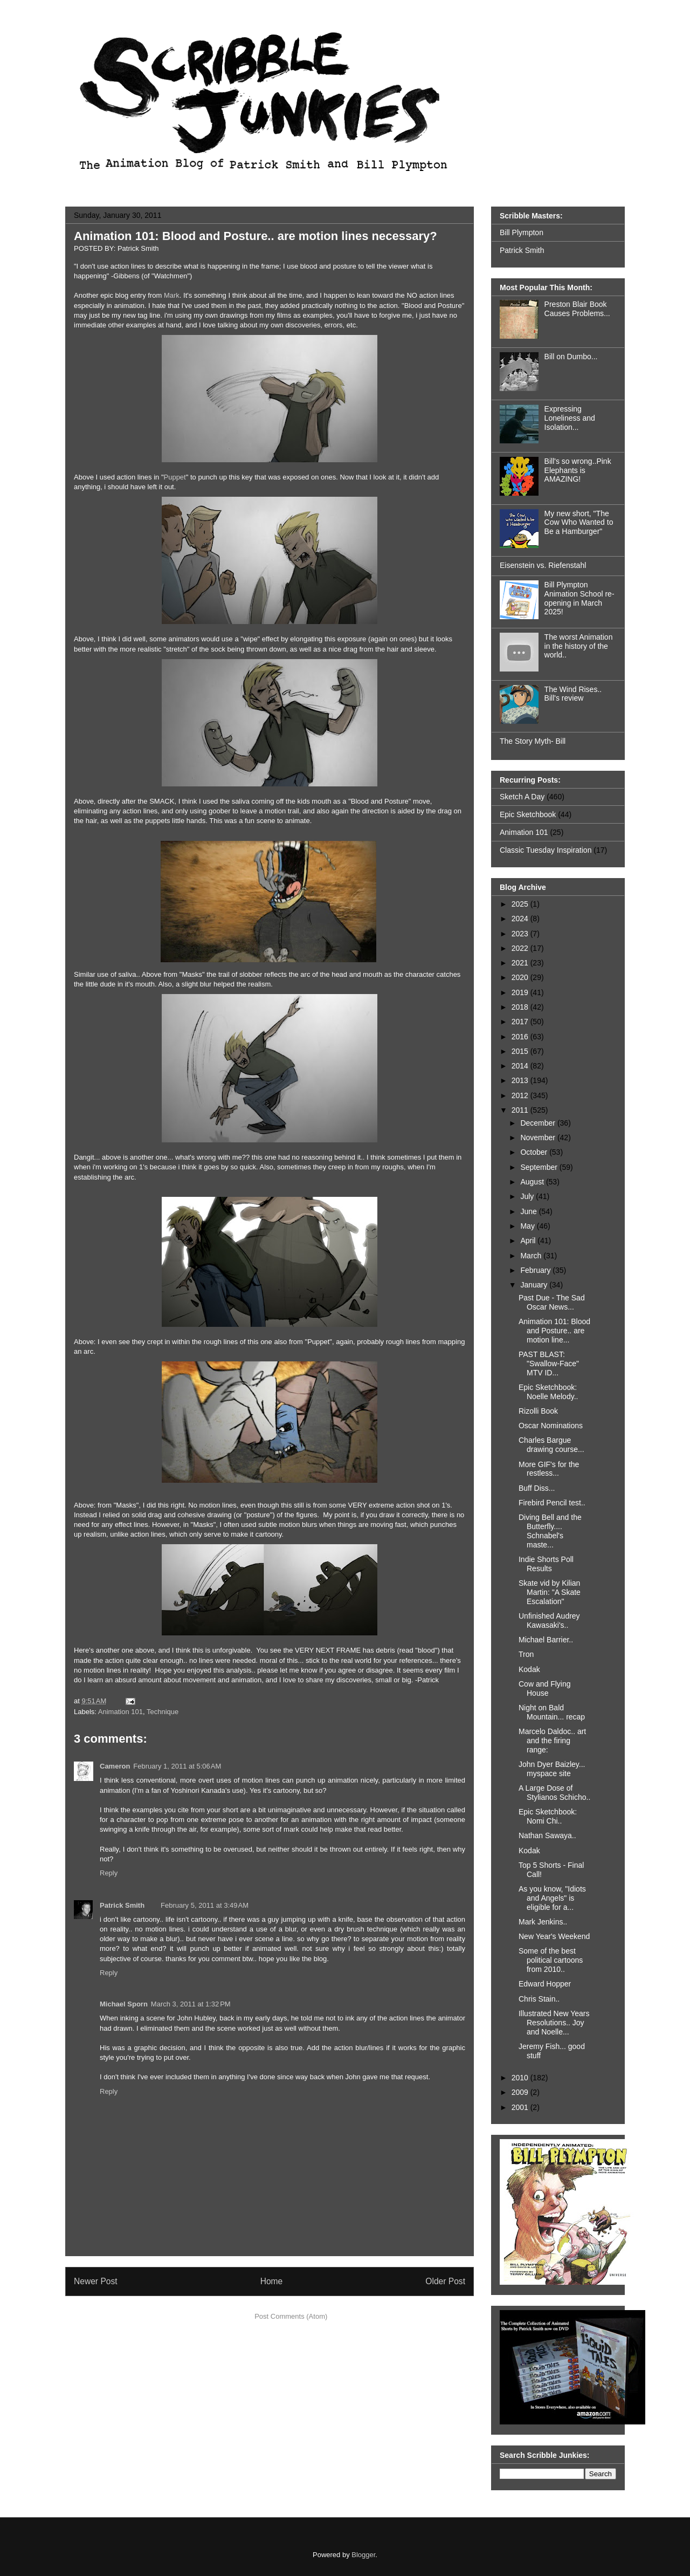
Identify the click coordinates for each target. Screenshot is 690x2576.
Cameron (115, 1766)
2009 (521, 2092)
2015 (521, 1051)
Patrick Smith (122, 1905)
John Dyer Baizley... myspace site (552, 1769)
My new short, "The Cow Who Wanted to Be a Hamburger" (578, 522)
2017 (521, 1021)
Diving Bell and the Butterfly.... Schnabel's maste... (550, 1531)
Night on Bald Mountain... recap (552, 1712)
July (528, 1196)
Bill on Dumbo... (571, 356)
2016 (521, 1036)
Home (271, 2281)
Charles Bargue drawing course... (551, 1445)
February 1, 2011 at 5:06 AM (177, 1766)
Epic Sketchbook (528, 814)
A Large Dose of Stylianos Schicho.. (554, 1792)
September (539, 1167)
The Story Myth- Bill (532, 741)
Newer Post (96, 2281)
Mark (172, 295)
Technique (162, 1712)
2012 (521, 1095)
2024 (521, 918)
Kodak (529, 1669)
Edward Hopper (545, 1983)
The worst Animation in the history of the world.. (578, 646)
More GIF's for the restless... (549, 1469)
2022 (521, 948)
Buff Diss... (537, 1488)
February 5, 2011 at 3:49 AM (205, 1905)
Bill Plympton (521, 232)
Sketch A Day (522, 796)
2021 (521, 962)
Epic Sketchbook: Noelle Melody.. (548, 1392)
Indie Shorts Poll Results (546, 1564)
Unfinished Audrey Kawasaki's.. (549, 1620)
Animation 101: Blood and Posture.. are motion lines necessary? (255, 236)
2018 (521, 1007)
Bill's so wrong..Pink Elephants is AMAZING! (577, 470)
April (528, 1240)
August (533, 1181)
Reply (109, 1873)
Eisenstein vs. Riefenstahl (543, 565)
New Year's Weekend (554, 1936)
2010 (521, 2077)
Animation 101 (120, 1712)
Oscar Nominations (551, 1425)
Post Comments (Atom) (290, 2316)
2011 (521, 1110)
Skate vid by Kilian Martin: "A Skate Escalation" (550, 1592)
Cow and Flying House (545, 1688)
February (536, 1270)
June (529, 1211)
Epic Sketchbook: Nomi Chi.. (548, 1816)
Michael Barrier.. (546, 1639)
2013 (521, 1080)
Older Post (445, 2281)
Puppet (175, 477)
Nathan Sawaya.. (547, 1835)
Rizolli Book (538, 1411)
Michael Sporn (124, 2004)
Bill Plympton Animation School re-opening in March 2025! (579, 598)
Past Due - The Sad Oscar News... (552, 1302)
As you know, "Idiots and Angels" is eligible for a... (552, 1898)
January (534, 1284)
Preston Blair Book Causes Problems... (577, 309)
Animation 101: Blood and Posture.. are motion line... (554, 1330)
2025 (521, 904)
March (531, 1255)
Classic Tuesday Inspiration (545, 850)
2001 (521, 2107)
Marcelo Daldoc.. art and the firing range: (552, 1740)
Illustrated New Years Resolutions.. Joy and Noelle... (554, 2022)
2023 (521, 933)
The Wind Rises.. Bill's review (573, 694)
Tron (526, 1654)
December (538, 1123)
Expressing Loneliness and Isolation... (569, 418)
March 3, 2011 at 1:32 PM (191, 2004)
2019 (521, 992)
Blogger (363, 2555)
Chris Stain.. (539, 1999)
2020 (521, 977)
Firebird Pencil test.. (552, 1502)
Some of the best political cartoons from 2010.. (551, 1960)
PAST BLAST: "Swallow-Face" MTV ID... (549, 1363)
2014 (521, 1065)
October (534, 1152)
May (528, 1226)
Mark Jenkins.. (543, 1921)
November (538, 1137)
